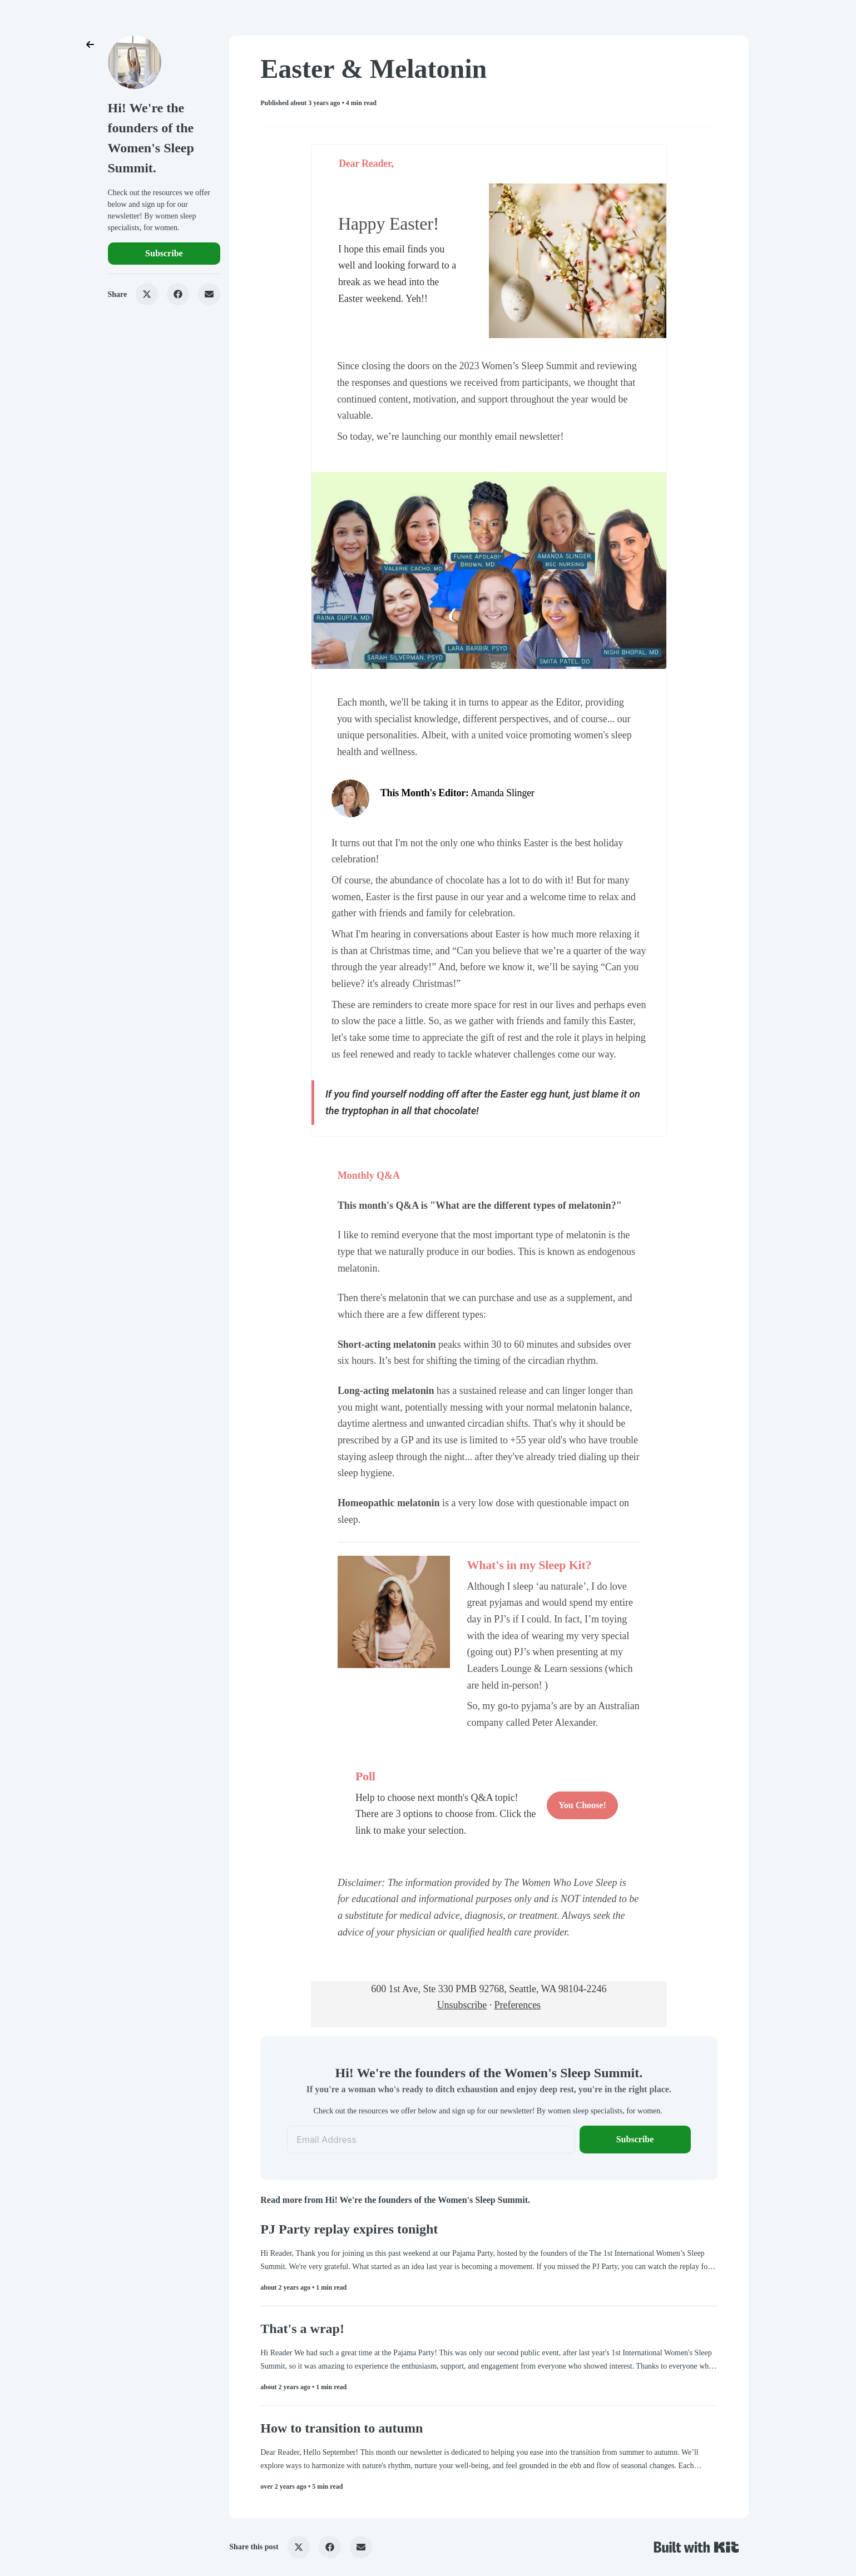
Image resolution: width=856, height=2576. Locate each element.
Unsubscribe (462, 2005)
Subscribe (164, 253)
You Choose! (582, 1805)
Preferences (517, 2005)
